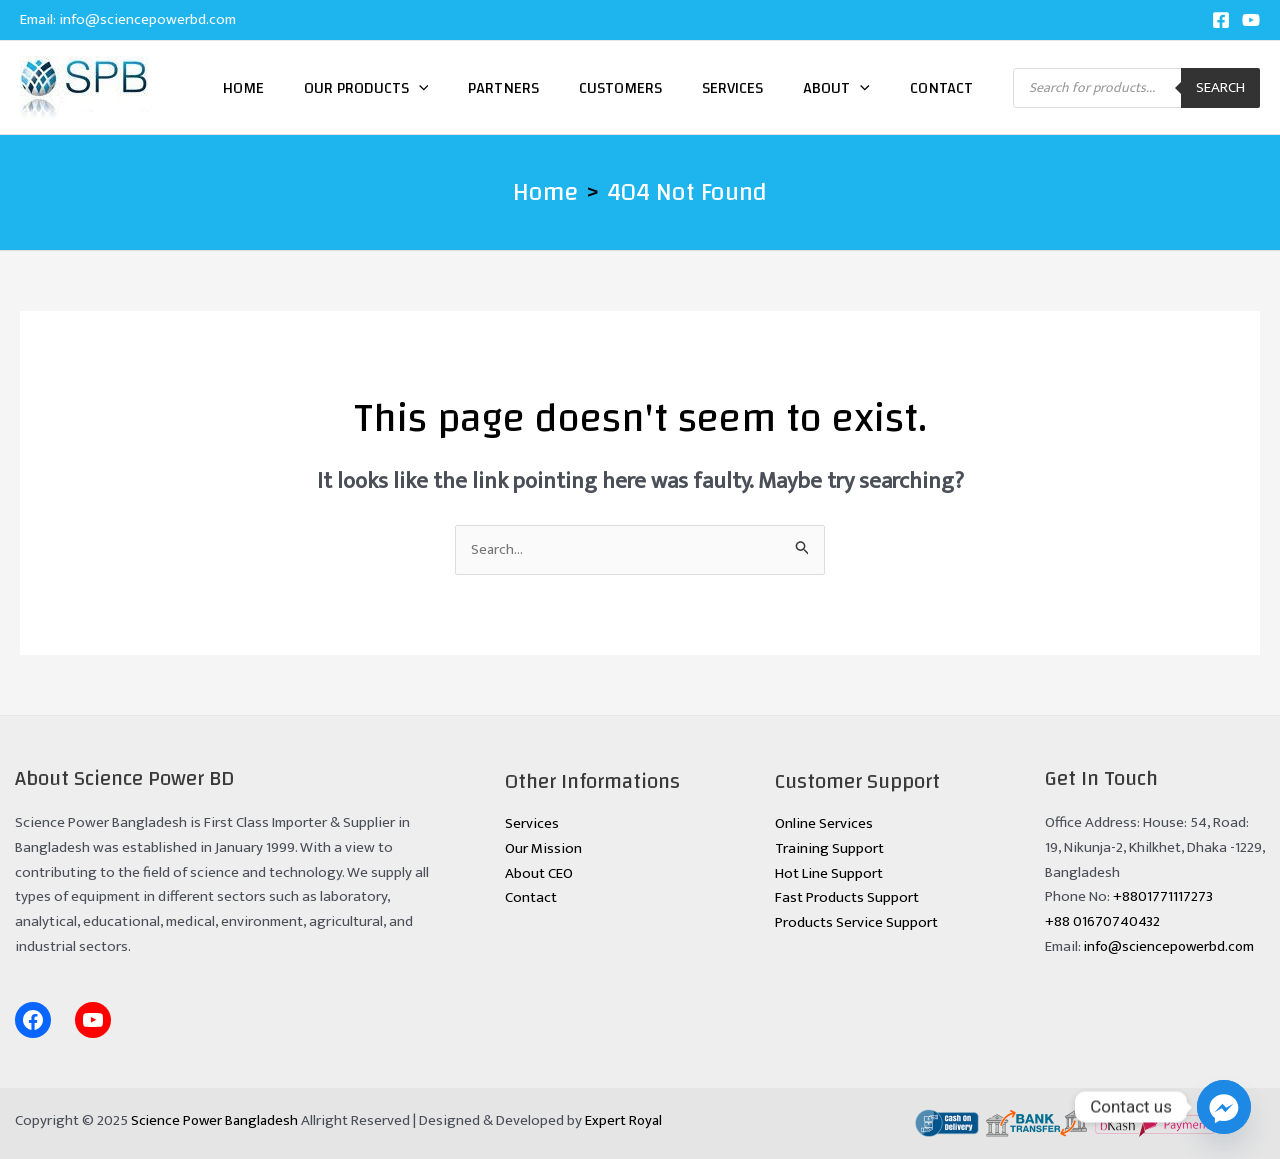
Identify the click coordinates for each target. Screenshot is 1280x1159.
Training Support (829, 848)
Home (243, 88)
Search (1220, 87)
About (836, 88)
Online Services (824, 823)
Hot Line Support (829, 873)
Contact (941, 88)
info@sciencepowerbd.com (147, 19)
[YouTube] (1251, 20)
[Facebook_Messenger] (1224, 1107)
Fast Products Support (847, 898)
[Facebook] (1221, 20)
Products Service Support (856, 922)
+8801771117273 (1163, 897)
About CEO (539, 873)
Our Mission (543, 848)
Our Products (366, 88)
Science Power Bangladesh (217, 1120)
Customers (620, 88)
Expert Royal (629, 1120)
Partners (503, 88)
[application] (419, 88)
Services (732, 88)
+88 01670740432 (1102, 921)
